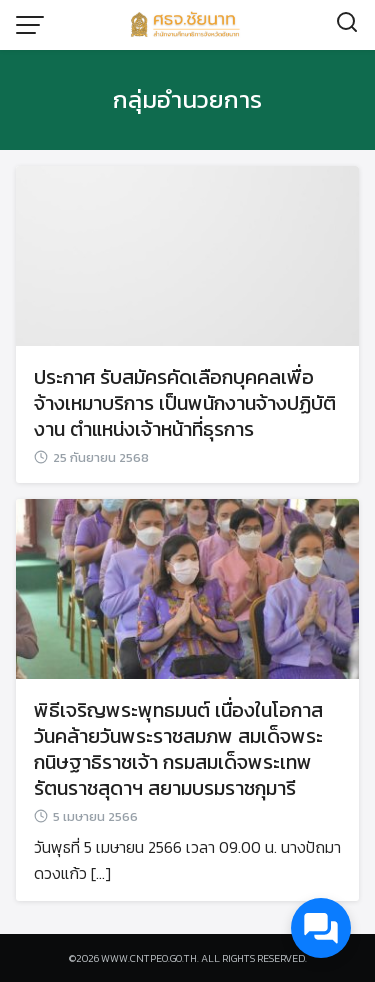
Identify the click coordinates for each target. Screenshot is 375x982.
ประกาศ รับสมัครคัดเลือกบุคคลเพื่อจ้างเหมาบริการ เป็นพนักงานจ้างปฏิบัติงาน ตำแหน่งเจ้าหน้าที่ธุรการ (185, 403)
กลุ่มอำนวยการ (187, 99)
